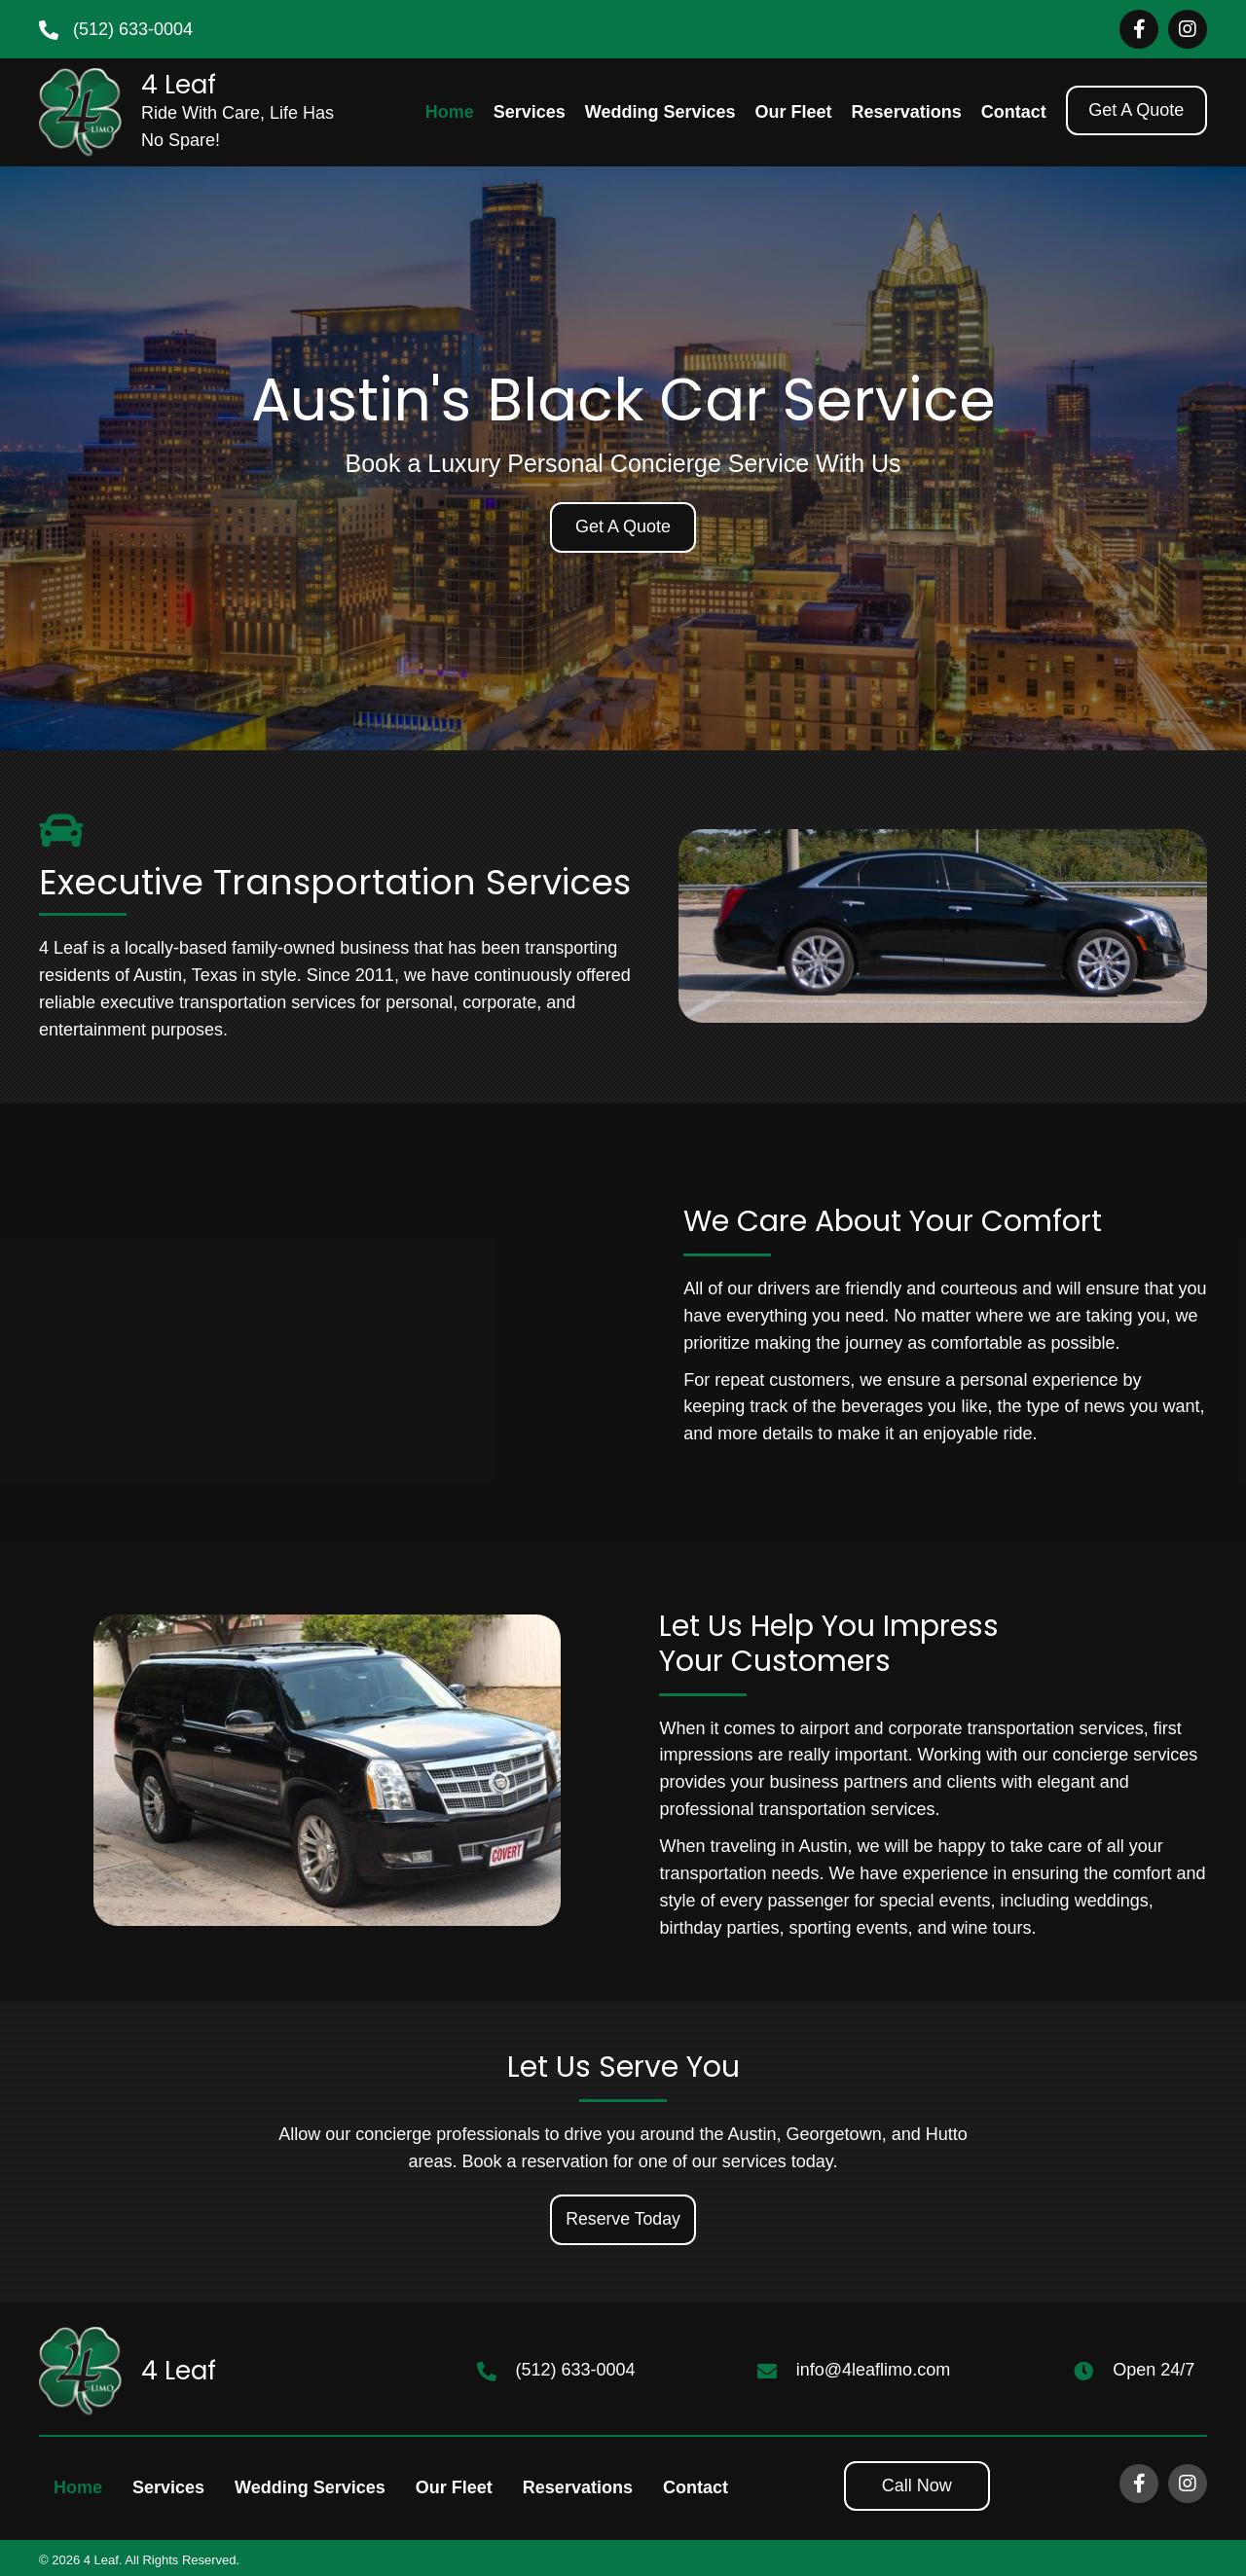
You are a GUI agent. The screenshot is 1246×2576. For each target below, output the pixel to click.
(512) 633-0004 (133, 29)
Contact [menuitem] (695, 2487)
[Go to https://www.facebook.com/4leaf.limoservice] (1138, 29)
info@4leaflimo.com (873, 2370)
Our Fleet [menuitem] (454, 2487)
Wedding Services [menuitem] (310, 2487)
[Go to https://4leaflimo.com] (190, 112)
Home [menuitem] (78, 2487)
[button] (1136, 111)
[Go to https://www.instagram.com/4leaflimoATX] (1187, 29)
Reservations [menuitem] (578, 2487)
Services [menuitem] (168, 2487)
